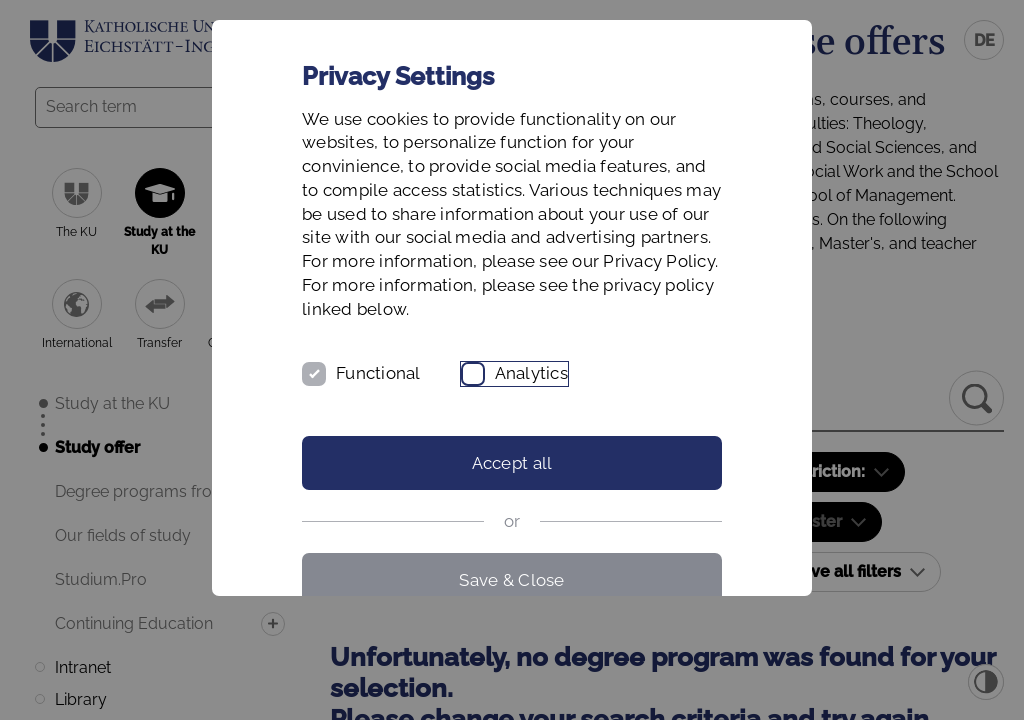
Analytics (531, 373)
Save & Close (511, 580)
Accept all (512, 463)
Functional (378, 373)
